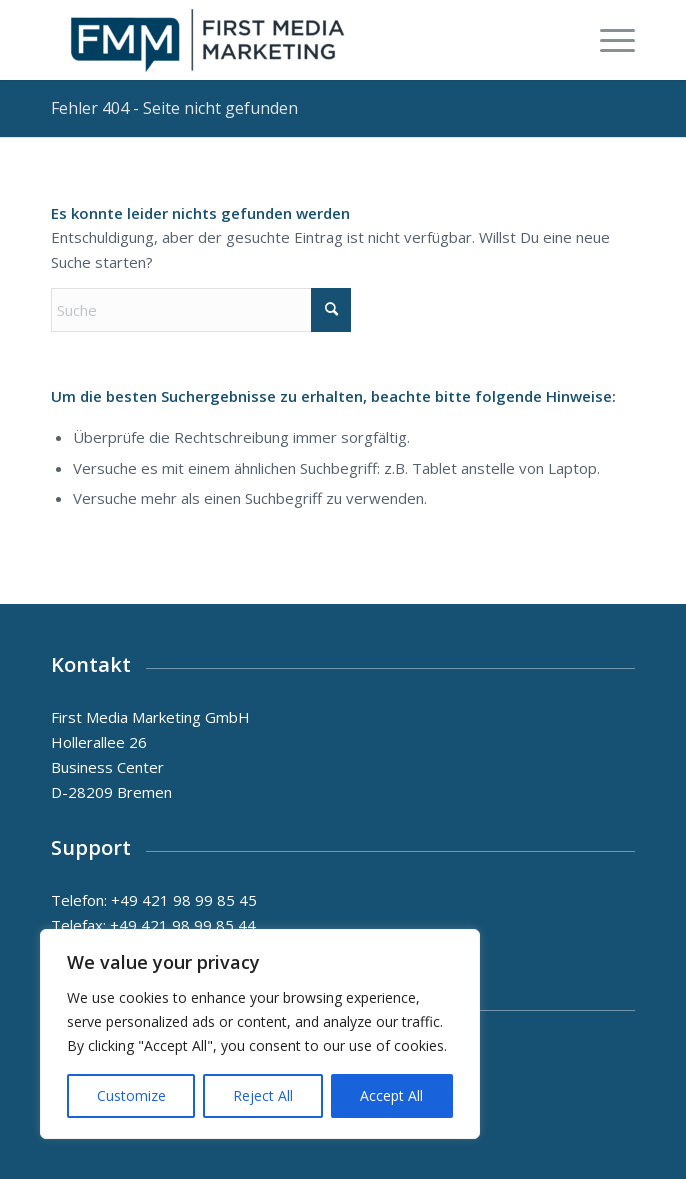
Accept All (391, 1095)
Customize (131, 1095)
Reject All (263, 1095)
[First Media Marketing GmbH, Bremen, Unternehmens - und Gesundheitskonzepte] (284, 40)
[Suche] (201, 310)
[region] (260, 1034)
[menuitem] (607, 40)
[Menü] (607, 40)
